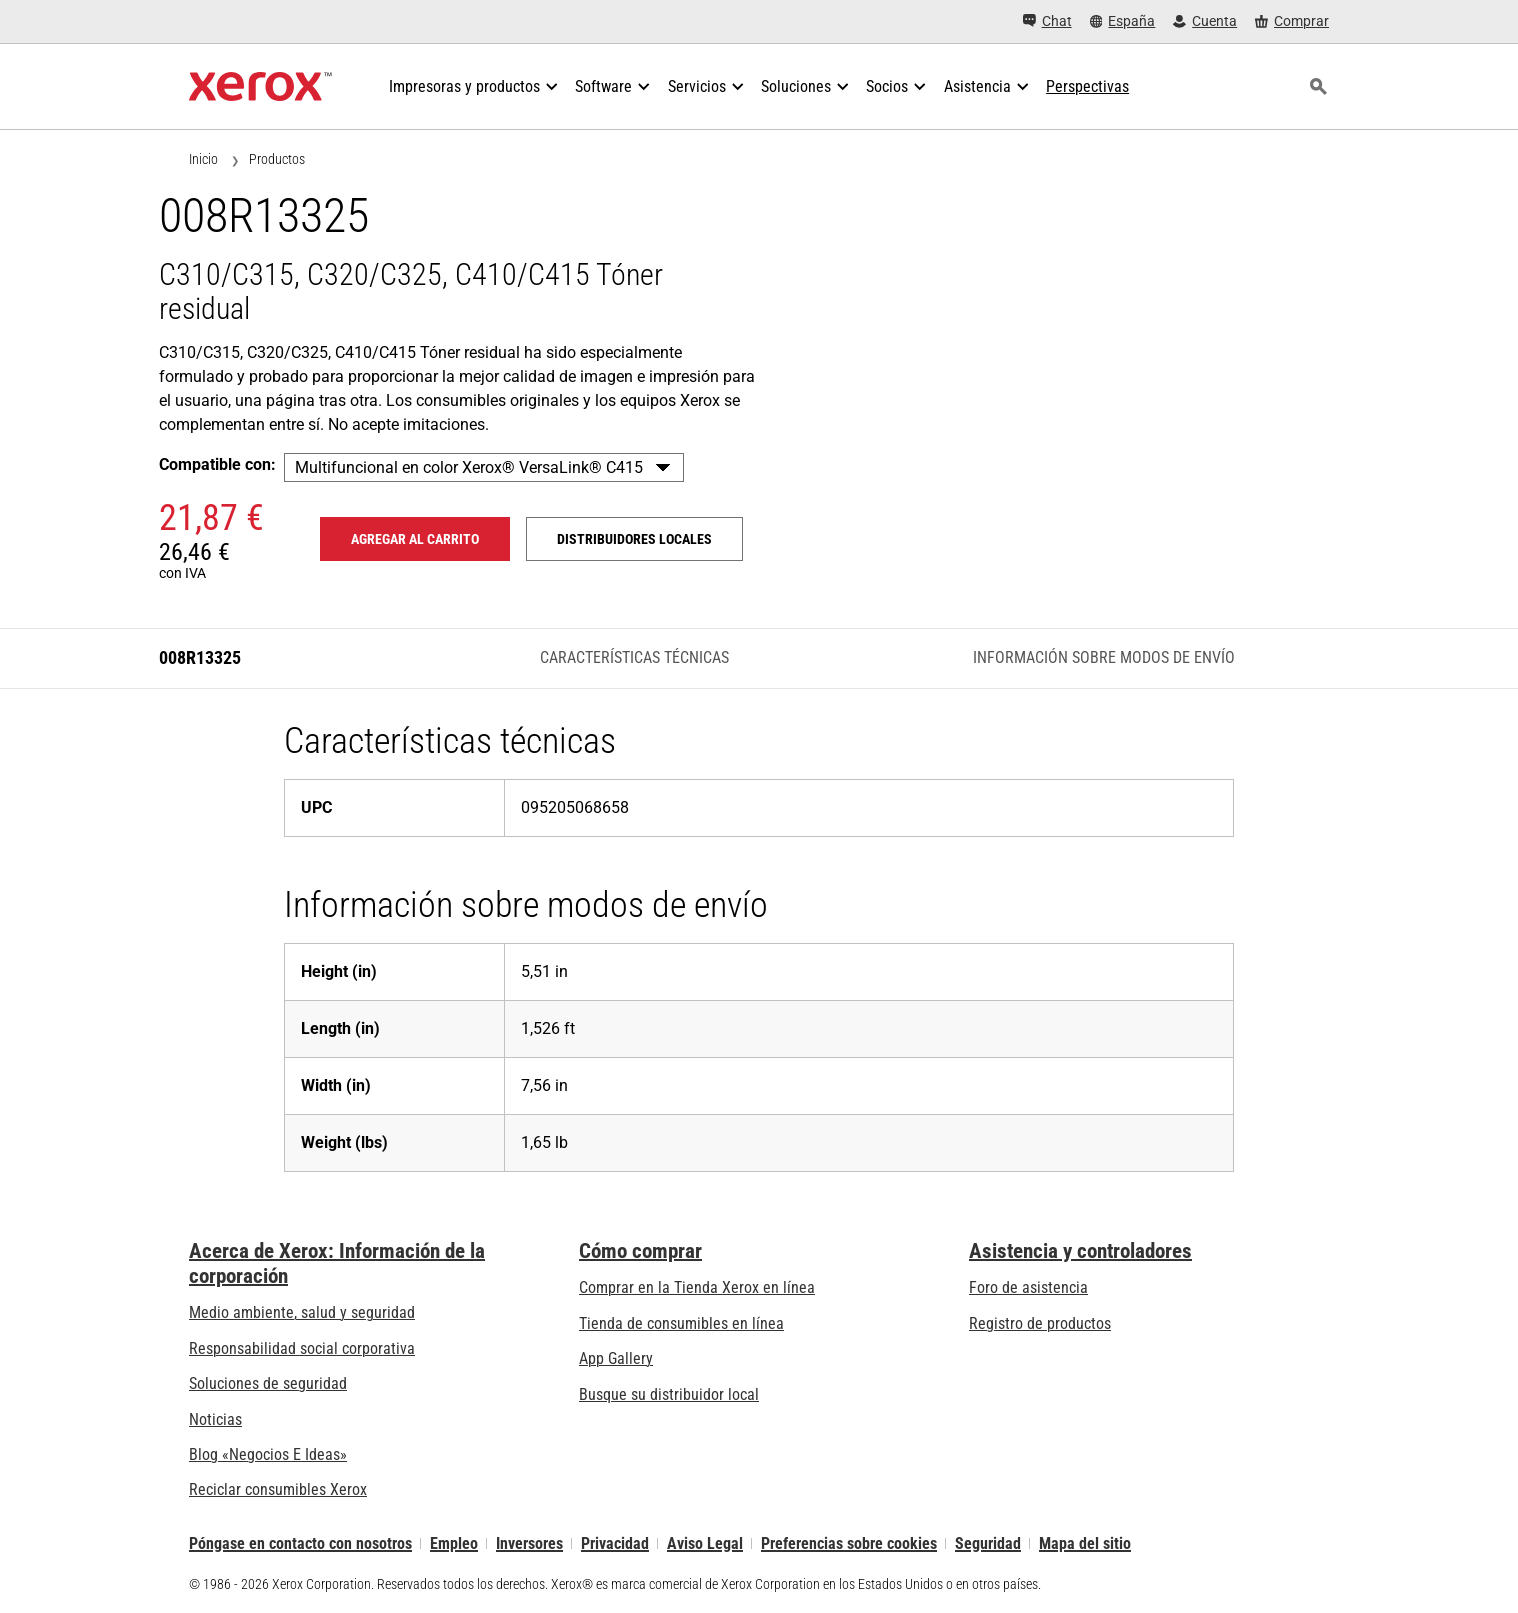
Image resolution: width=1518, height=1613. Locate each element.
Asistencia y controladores (1080, 1251)
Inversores (529, 1543)
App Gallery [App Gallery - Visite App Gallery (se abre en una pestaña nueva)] (616, 1358)
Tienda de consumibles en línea (681, 1323)
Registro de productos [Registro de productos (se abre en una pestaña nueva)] (1040, 1323)
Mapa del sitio (1085, 1543)
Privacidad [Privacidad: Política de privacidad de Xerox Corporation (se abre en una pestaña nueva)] (615, 1543)
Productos (277, 159)
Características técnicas (634, 657)
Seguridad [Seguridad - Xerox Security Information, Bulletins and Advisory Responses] (988, 1543)
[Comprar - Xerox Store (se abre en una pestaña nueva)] (1292, 21)
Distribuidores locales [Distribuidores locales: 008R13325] (634, 539)
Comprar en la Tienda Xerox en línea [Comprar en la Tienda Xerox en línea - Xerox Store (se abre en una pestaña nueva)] (697, 1287)
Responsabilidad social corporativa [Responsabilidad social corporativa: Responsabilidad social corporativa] (302, 1348)
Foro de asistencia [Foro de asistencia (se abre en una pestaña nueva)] (1028, 1287)
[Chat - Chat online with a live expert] (1047, 21)
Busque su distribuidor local (669, 1394)
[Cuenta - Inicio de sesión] (1205, 21)
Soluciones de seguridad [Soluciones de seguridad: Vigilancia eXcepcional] (268, 1383)
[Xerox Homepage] (260, 87)
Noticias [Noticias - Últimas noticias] (215, 1419)
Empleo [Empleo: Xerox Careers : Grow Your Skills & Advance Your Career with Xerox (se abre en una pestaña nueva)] (454, 1543)
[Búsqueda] (1318, 87)
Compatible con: (217, 464)
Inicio (203, 159)
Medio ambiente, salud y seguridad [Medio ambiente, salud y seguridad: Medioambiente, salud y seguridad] (302, 1312)
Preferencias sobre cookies (849, 1543)
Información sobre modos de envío (1104, 657)
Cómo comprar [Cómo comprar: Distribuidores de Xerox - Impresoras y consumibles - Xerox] (640, 1251)
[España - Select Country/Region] (1123, 21)
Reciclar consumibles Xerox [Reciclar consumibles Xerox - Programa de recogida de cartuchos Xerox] (278, 1489)
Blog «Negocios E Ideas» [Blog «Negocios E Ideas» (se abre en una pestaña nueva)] (268, 1454)
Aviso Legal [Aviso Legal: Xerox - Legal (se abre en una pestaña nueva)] (705, 1543)
